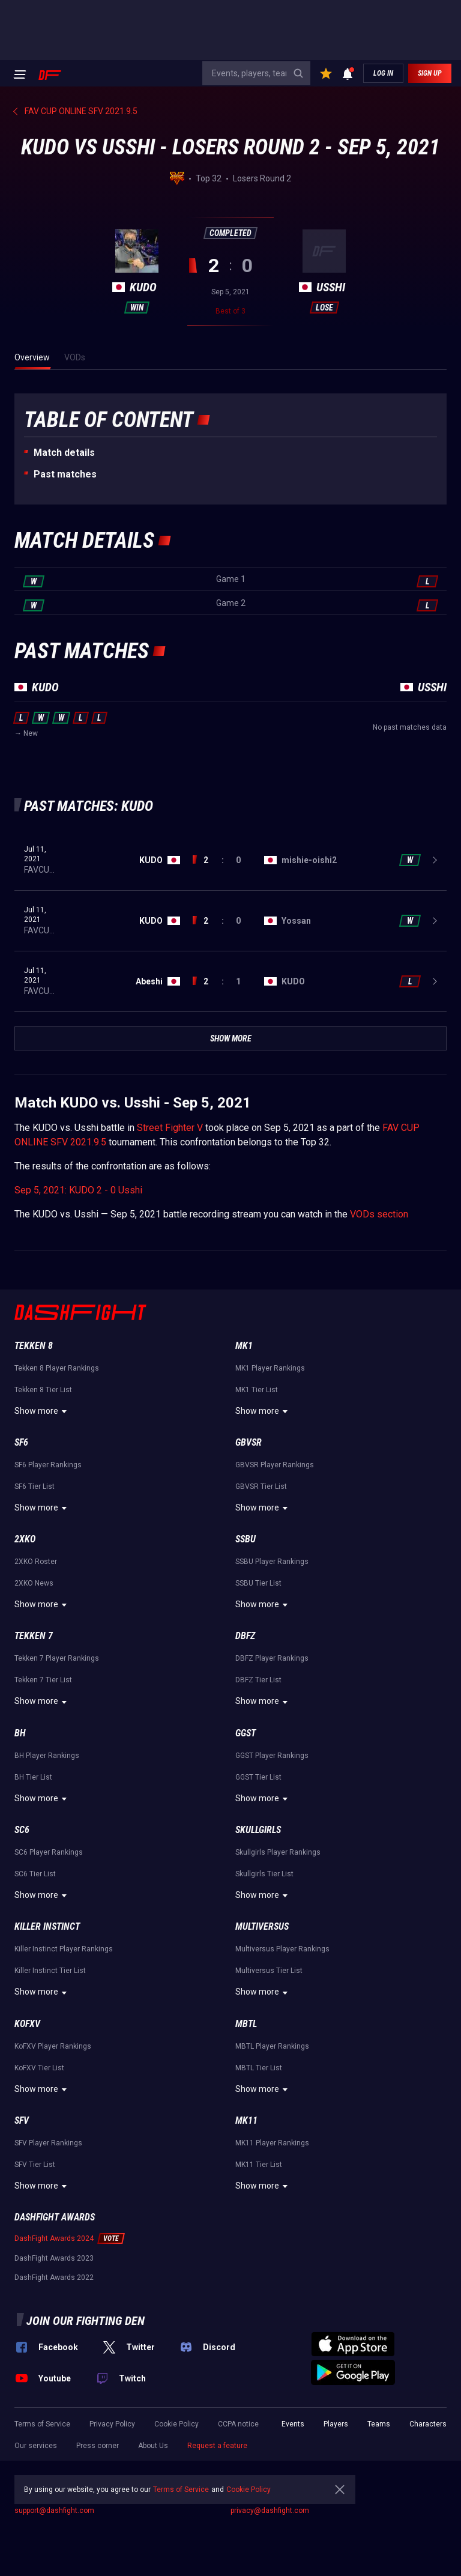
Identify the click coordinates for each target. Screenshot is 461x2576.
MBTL (246, 2023)
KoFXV (27, 2023)
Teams (378, 2424)
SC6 (21, 1829)
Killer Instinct (47, 1926)
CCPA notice (238, 2424)
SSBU (245, 1539)
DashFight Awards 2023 (54, 2258)
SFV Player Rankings (48, 2143)
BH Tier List (33, 1777)
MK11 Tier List (258, 2164)
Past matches (65, 474)
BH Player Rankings (46, 1755)
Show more (42, 1411)
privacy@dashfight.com (269, 2510)
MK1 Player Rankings (270, 1368)
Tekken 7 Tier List (43, 1680)
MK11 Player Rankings (272, 2143)
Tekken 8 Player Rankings (56, 1368)
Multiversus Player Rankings (282, 1949)
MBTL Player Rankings (272, 2046)
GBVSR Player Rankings (274, 1465)
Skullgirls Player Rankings (278, 1852)
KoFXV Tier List (39, 2068)
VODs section (379, 1214)
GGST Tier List (258, 1777)
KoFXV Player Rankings (52, 2046)
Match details (64, 452)
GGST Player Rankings (272, 1755)
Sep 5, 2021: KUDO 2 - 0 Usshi (78, 1190)
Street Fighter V (170, 1127)
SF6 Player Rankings (48, 1465)
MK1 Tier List (256, 1390)
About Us (153, 2445)
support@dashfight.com (54, 2510)
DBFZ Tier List (258, 1680)
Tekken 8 (33, 1345)
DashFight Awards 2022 (54, 2277)
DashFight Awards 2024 (54, 2238)
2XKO (24, 1539)
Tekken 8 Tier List (43, 1390)
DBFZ (245, 1635)
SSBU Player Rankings (272, 1561)
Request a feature (217, 2445)
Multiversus (262, 1926)
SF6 (21, 1442)
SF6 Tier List (34, 1486)
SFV (21, 2120)
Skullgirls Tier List (264, 1874)
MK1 (244, 1345)
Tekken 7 (33, 1635)
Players (336, 2424)
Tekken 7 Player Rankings (56, 1658)
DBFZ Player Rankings (272, 1658)
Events (293, 2424)
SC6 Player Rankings (48, 1852)
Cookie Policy (176, 2424)
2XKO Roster (35, 1561)
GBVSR (248, 1442)
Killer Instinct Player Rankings (63, 1949)
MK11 (246, 2120)
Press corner (97, 2445)
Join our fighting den (85, 2321)
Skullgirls (258, 1829)
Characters (428, 2424)
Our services (35, 2445)
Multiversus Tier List (269, 1970)
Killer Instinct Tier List (50, 1970)
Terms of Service (42, 2424)
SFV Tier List (34, 2164)
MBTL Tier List (258, 2068)
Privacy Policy (112, 2424)
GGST (245, 1733)
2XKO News (33, 1583)
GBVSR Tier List (261, 1486)
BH (20, 1733)
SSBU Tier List (258, 1583)
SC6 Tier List (35, 1874)
